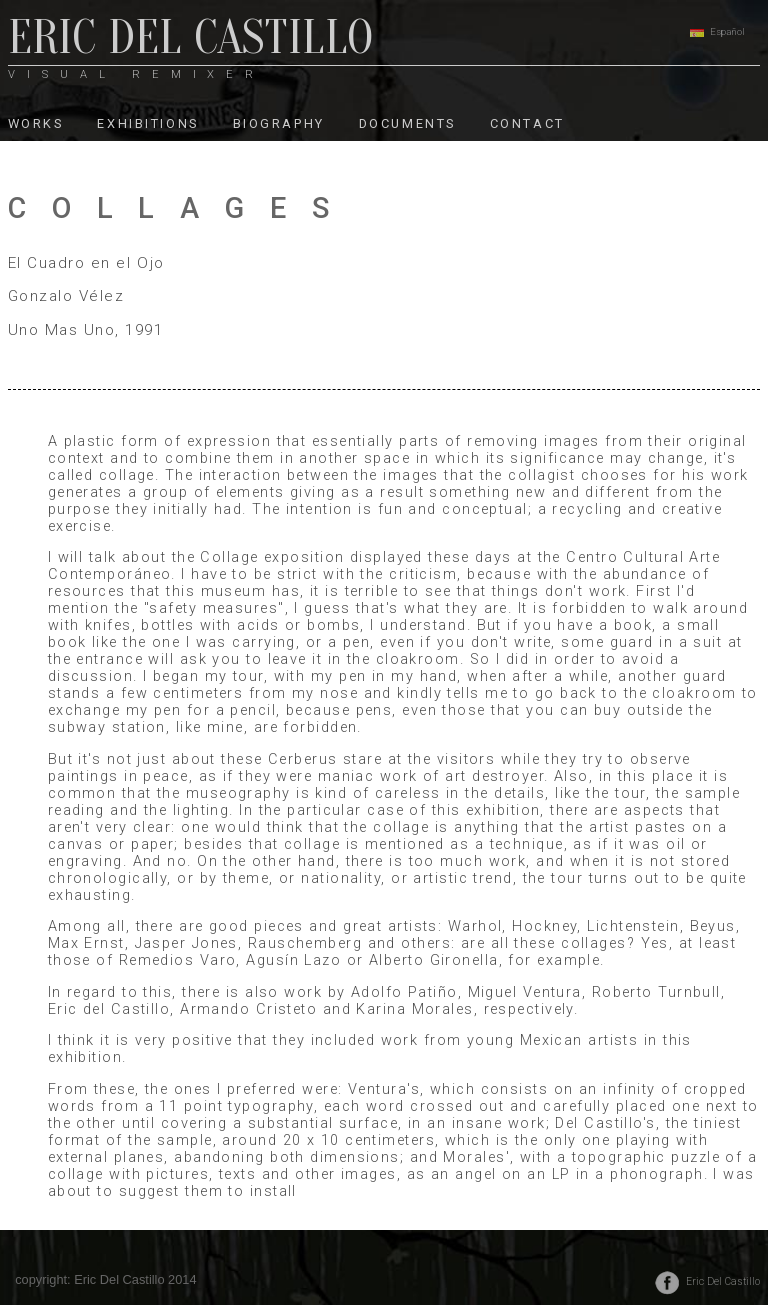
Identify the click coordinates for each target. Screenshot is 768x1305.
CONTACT (527, 123)
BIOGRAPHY (279, 123)
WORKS (36, 123)
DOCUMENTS (407, 123)
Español (727, 31)
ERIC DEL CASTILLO (190, 43)
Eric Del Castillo (723, 1281)
